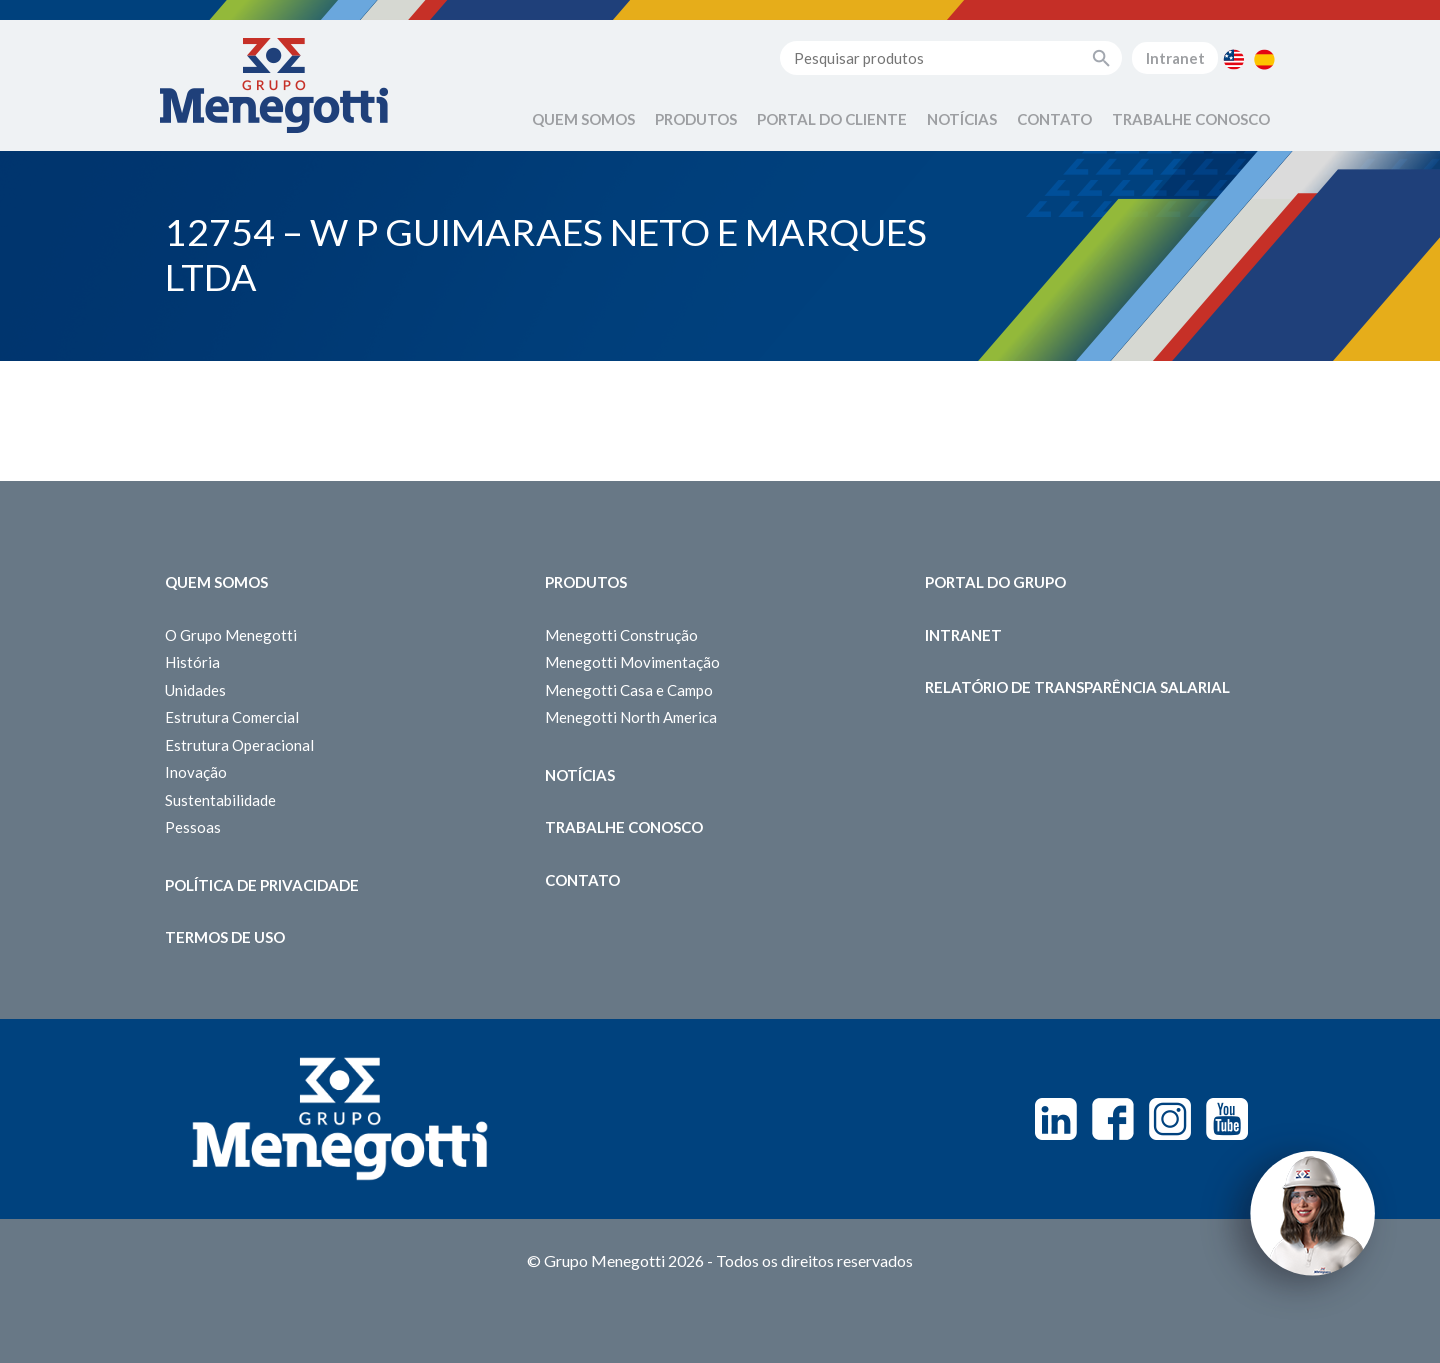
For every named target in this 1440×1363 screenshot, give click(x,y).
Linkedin (1056, 1119)
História (192, 662)
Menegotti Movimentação (632, 662)
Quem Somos (583, 119)
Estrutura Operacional (239, 745)
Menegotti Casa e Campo (629, 690)
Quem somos (216, 582)
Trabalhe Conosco (1191, 119)
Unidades (195, 690)
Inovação (196, 772)
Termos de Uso (225, 937)
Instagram (1170, 1119)
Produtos (696, 119)
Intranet (1175, 58)
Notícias (962, 119)
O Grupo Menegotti (231, 635)
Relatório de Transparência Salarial (1077, 687)
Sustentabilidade (220, 800)
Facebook (1113, 1119)
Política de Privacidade (262, 885)
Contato (1054, 119)
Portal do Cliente (832, 119)
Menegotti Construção (621, 635)
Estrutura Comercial (232, 717)
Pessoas (193, 827)
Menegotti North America (631, 717)
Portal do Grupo (995, 582)
